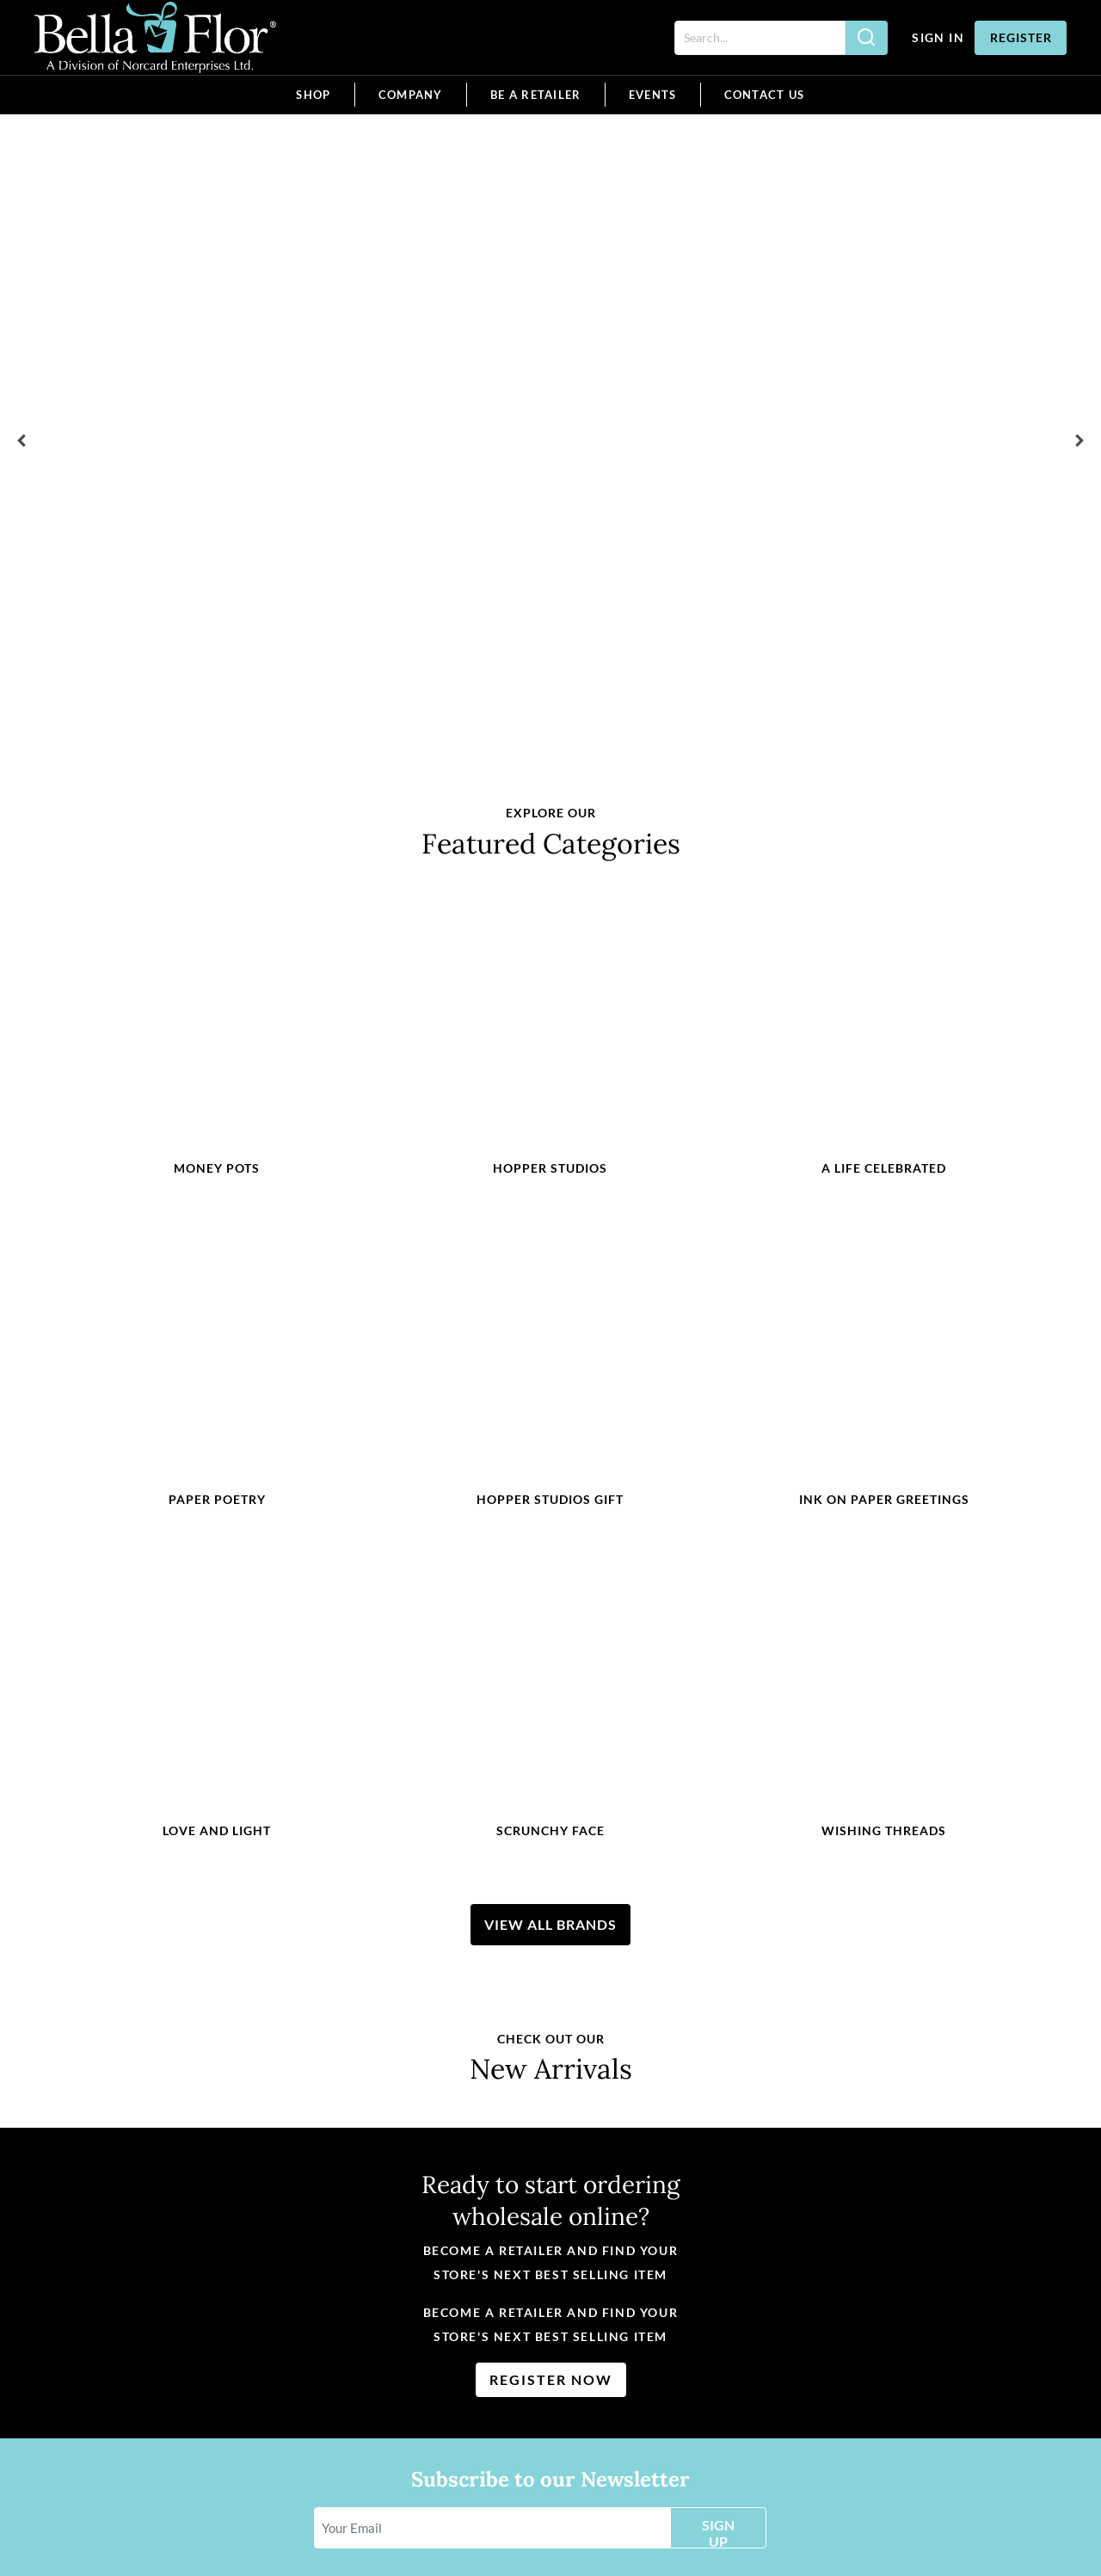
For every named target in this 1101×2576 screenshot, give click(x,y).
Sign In (938, 37)
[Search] (760, 38)
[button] (21, 440)
